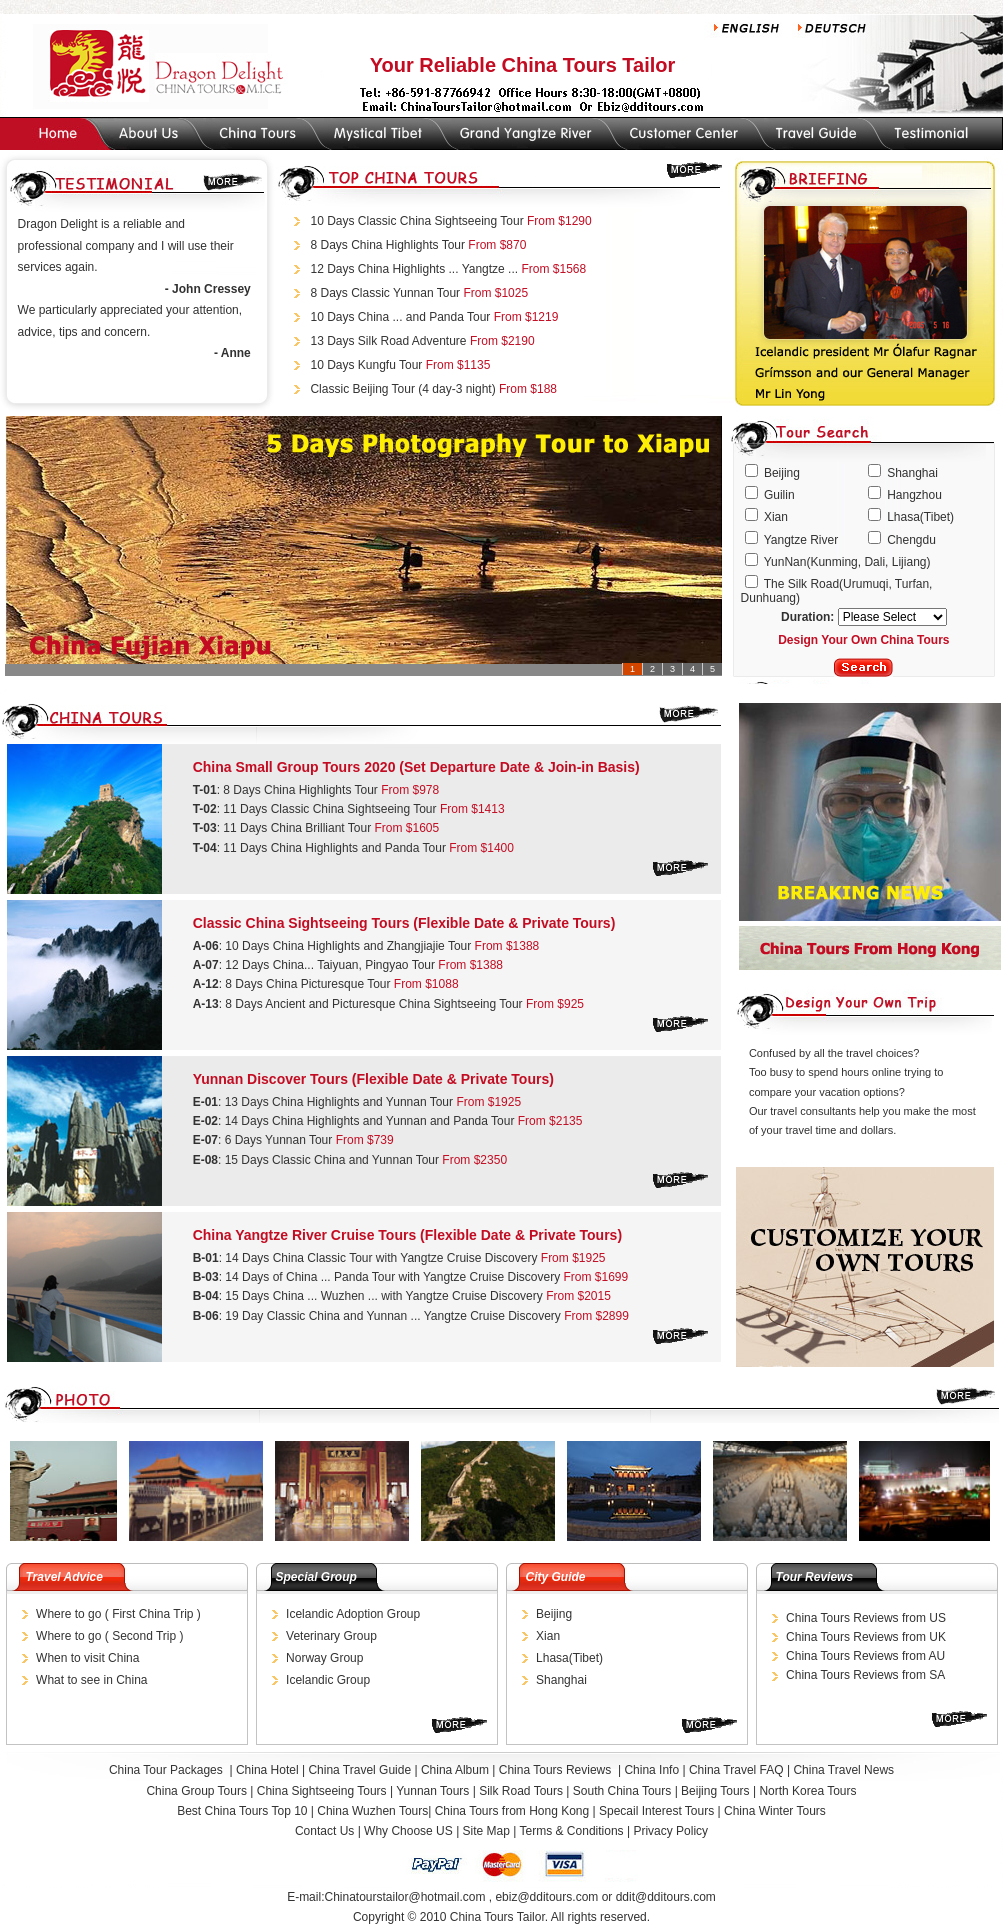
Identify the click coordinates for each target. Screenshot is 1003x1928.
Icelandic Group (328, 1680)
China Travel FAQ (736, 1770)
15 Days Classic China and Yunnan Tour (334, 1160)
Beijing (554, 1614)
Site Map (486, 1831)
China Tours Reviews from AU (865, 1656)
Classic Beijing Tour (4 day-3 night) (404, 389)
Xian (548, 1636)
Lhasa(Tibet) (569, 1658)
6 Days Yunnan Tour (280, 1140)
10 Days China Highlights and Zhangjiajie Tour (348, 946)
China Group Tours (198, 1791)
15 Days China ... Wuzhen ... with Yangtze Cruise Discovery (385, 1296)
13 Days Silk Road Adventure (388, 341)
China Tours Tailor (497, 1917)
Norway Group (324, 1658)
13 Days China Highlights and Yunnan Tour (339, 1102)
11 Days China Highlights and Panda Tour (334, 848)
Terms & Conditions (572, 1831)
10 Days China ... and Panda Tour (401, 317)
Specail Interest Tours (656, 1811)
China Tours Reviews (557, 1770)
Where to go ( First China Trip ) (118, 1614)
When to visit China (87, 1658)
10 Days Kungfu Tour (366, 365)
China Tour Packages (167, 1770)
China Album (455, 1770)
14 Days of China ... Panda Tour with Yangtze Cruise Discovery (394, 1277)
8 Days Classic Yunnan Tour (385, 293)
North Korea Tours (807, 1791)
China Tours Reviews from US (866, 1618)
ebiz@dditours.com (546, 1897)
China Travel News (843, 1770)
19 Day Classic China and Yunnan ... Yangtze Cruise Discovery (394, 1316)
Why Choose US (408, 1831)
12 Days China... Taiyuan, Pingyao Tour (330, 965)
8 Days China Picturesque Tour (309, 984)
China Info (651, 1770)
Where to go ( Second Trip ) (109, 1636)
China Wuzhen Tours (372, 1811)
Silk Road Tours (521, 1791)
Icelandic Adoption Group (353, 1614)
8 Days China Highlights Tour (387, 245)
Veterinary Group (331, 1636)
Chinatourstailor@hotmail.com (404, 1897)
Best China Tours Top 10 (244, 1811)
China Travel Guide (359, 1770)
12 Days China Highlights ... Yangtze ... (414, 269)
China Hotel (267, 1770)
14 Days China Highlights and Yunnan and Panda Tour (371, 1121)
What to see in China (91, 1680)
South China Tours (622, 1791)
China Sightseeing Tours (322, 1791)
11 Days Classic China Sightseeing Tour (329, 809)
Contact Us (324, 1831)
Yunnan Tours (432, 1791)
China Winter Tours (775, 1811)
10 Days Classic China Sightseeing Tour (418, 221)
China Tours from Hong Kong (514, 1811)
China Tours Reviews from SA (865, 1675)
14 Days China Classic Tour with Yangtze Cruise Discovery (381, 1258)
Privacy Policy (670, 1831)
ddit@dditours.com (666, 1897)
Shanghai (561, 1680)
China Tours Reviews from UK (866, 1637)
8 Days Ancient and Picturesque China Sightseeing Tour (373, 1004)
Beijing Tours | (720, 1791)
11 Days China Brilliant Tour (297, 828)
